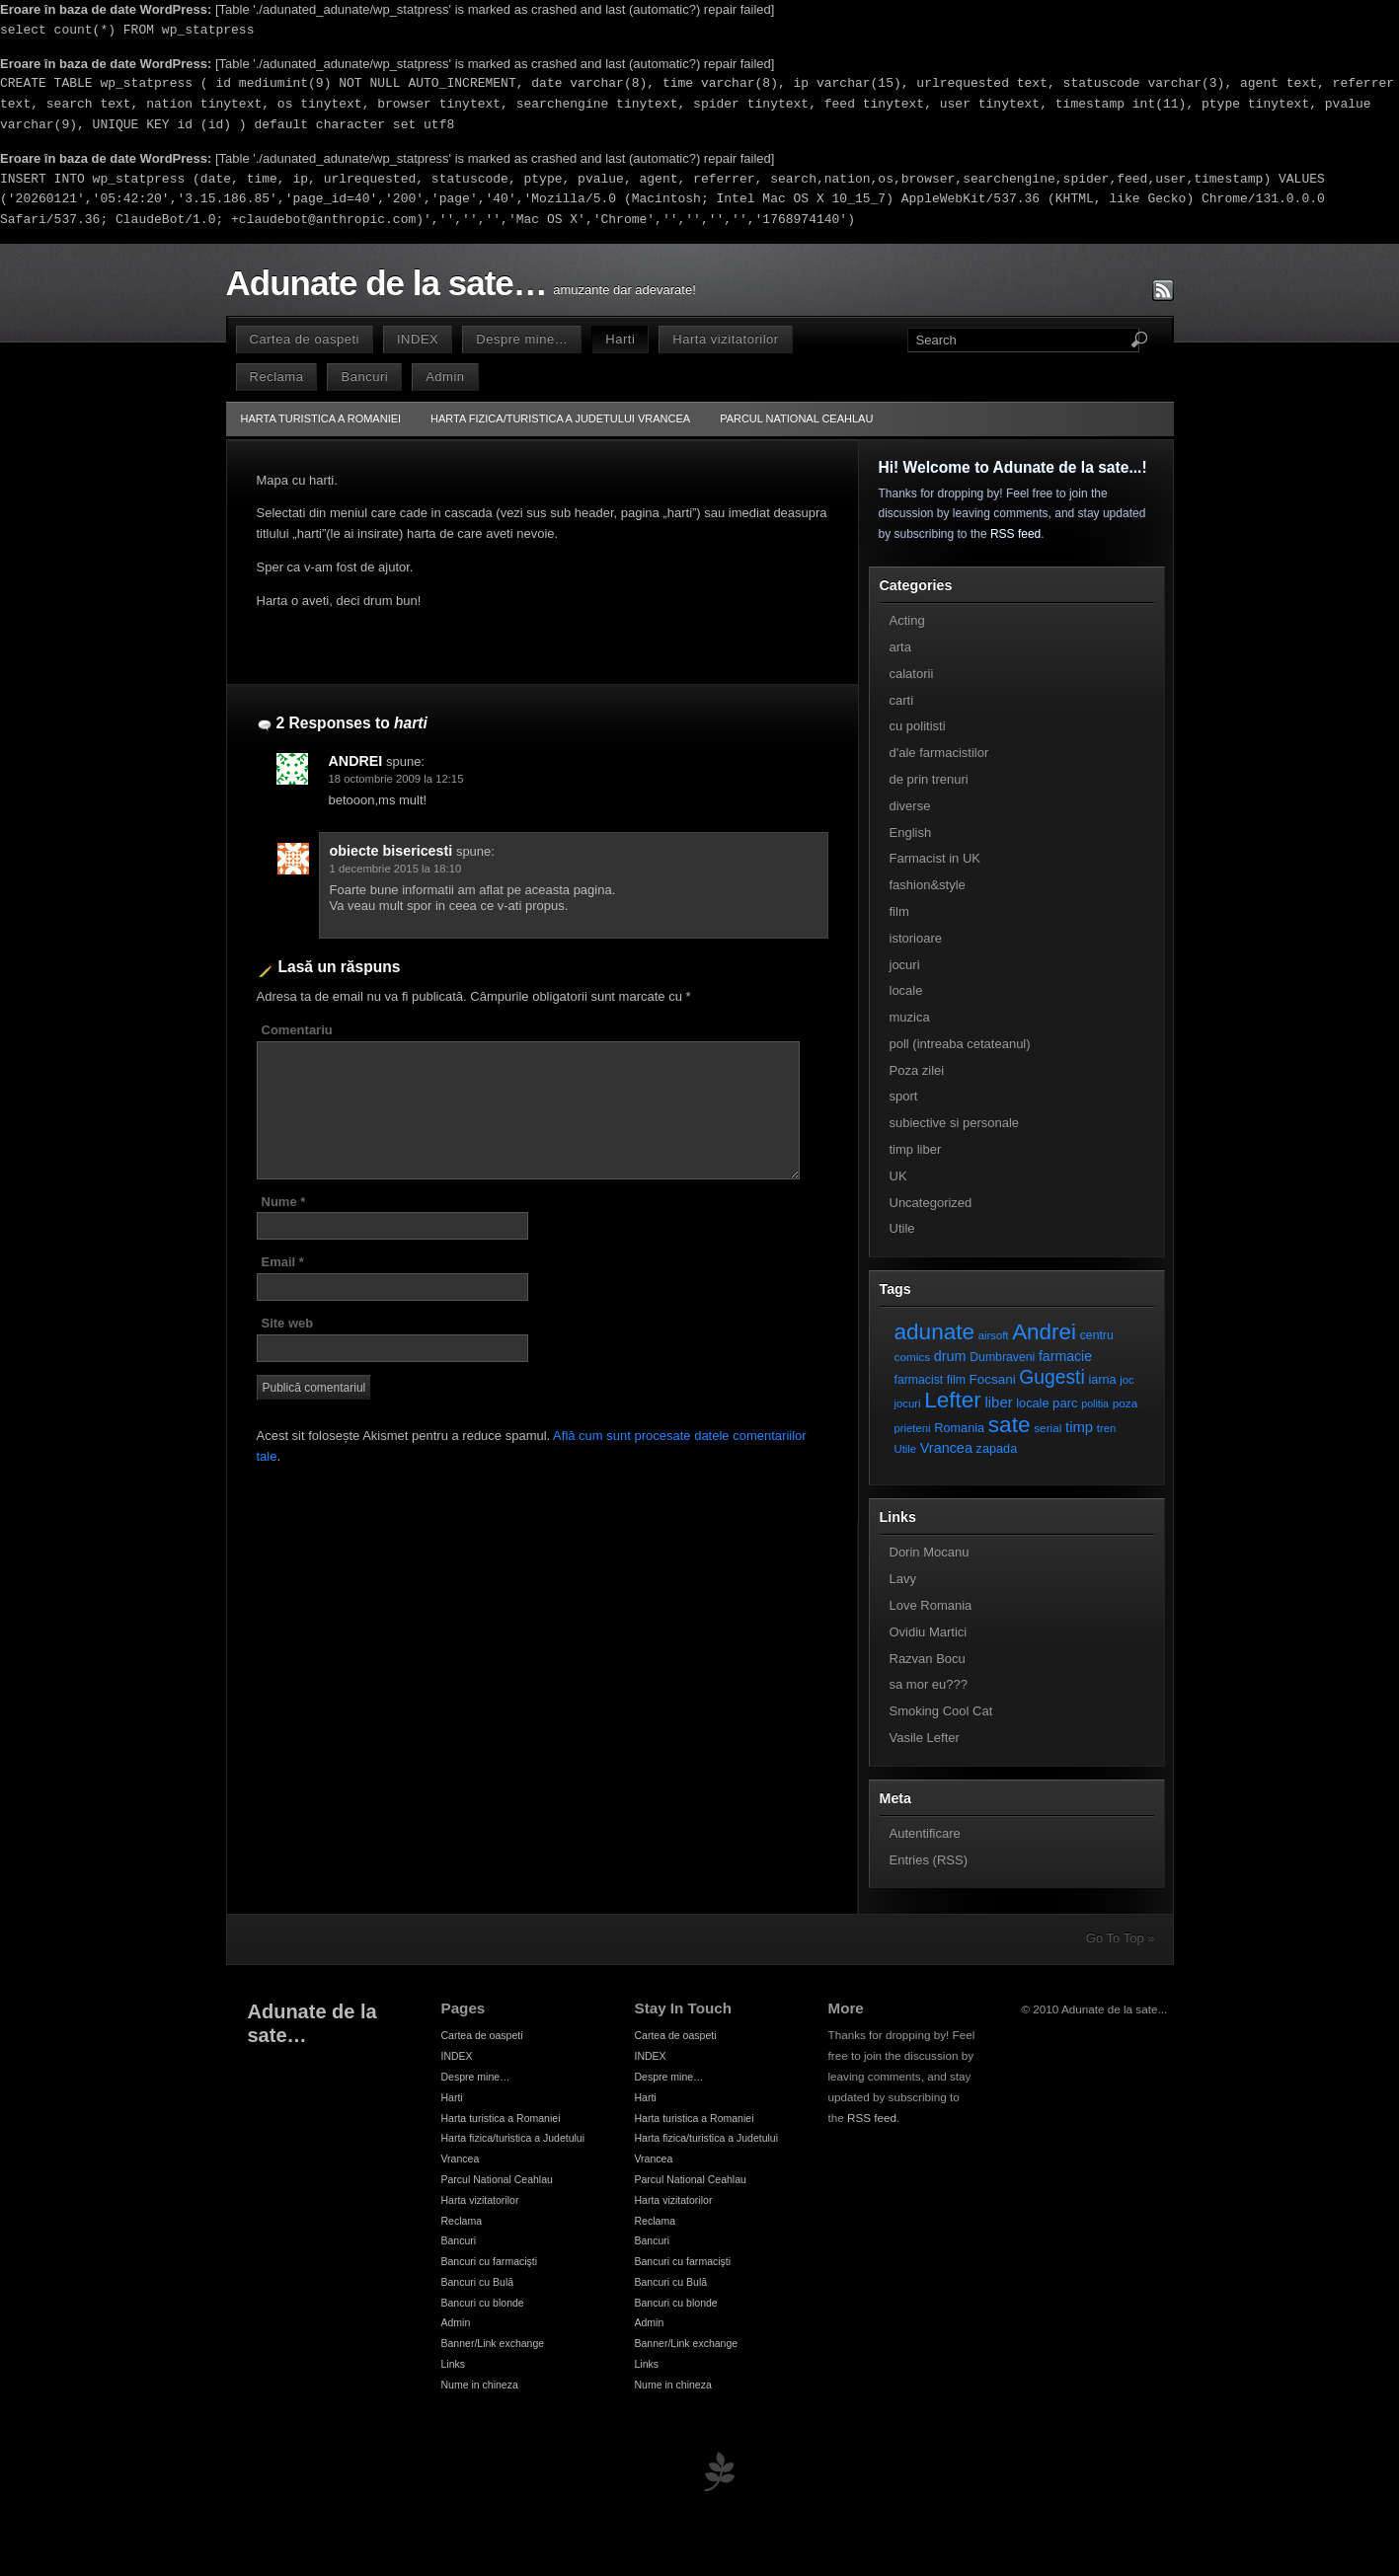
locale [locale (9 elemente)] (1032, 1403)
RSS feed (1015, 534)
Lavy (903, 1578)
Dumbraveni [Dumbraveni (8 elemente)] (1002, 1357)
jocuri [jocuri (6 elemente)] (907, 1403)
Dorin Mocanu (930, 1552)
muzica (910, 1017)
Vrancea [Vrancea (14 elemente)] (946, 1448)
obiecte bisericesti (391, 851)
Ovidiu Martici (929, 1632)
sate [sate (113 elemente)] (1009, 1424)
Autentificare (925, 1833)
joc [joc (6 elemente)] (1126, 1380)
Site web (288, 1323)
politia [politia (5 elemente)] (1095, 1403)
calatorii (912, 673)
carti (902, 700)
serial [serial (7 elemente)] (1047, 1427)
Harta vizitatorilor (725, 339)
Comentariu (297, 1030)
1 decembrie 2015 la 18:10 (396, 868)
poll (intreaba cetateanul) (960, 1043)
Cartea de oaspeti (304, 339)
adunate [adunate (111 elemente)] (934, 1332)
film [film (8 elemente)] (956, 1380)
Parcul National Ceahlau (796, 418)
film (899, 911)
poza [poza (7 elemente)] (1125, 1403)
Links (453, 2364)
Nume (284, 1201)
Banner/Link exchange (493, 2343)
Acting (907, 620)
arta (900, 647)
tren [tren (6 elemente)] (1107, 1428)
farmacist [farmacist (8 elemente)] (919, 1380)
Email (283, 1261)
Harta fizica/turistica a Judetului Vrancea (560, 418)
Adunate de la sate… (386, 283)
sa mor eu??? (929, 1684)
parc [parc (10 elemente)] (1064, 1403)
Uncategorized (931, 1202)
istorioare (916, 938)
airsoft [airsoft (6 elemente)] (993, 1335)
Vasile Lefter (925, 1737)
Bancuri (364, 376)
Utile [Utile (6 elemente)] (905, 1449)
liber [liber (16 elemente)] (999, 1402)
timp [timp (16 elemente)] (1079, 1427)
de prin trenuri (929, 779)
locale (906, 990)
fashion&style (928, 884)
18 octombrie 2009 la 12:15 (396, 779)
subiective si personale (955, 1122)
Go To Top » (1120, 1938)
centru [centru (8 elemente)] (1097, 1335)
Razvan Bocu (928, 1658)
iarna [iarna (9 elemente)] (1102, 1379)
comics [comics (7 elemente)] (912, 1356)
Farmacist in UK (935, 858)
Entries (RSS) (929, 1860)
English (911, 832)
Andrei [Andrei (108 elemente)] (1044, 1332)
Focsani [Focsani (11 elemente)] (993, 1379)
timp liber (916, 1149)
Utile (902, 1228)
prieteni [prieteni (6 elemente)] (912, 1428)
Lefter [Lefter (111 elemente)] (952, 1400)
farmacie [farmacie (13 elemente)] (1065, 1356)
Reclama (277, 376)
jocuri (905, 964)
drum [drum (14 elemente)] (950, 1356)
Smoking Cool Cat (941, 1711)
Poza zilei (917, 1070)
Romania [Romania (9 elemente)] (959, 1427)
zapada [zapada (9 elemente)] (997, 1448)
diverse (910, 805)
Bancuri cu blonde (482, 2303)
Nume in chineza (479, 2384)
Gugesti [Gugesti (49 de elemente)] (1051, 1377)
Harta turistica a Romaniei (321, 418)
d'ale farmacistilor (939, 752)
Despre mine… (522, 339)
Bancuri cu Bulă (477, 2282)
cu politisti (918, 726)
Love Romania (931, 1605)
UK (898, 1176)
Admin (445, 376)
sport (904, 1096)
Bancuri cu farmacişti (489, 2261)
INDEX (417, 339)
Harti (620, 339)
